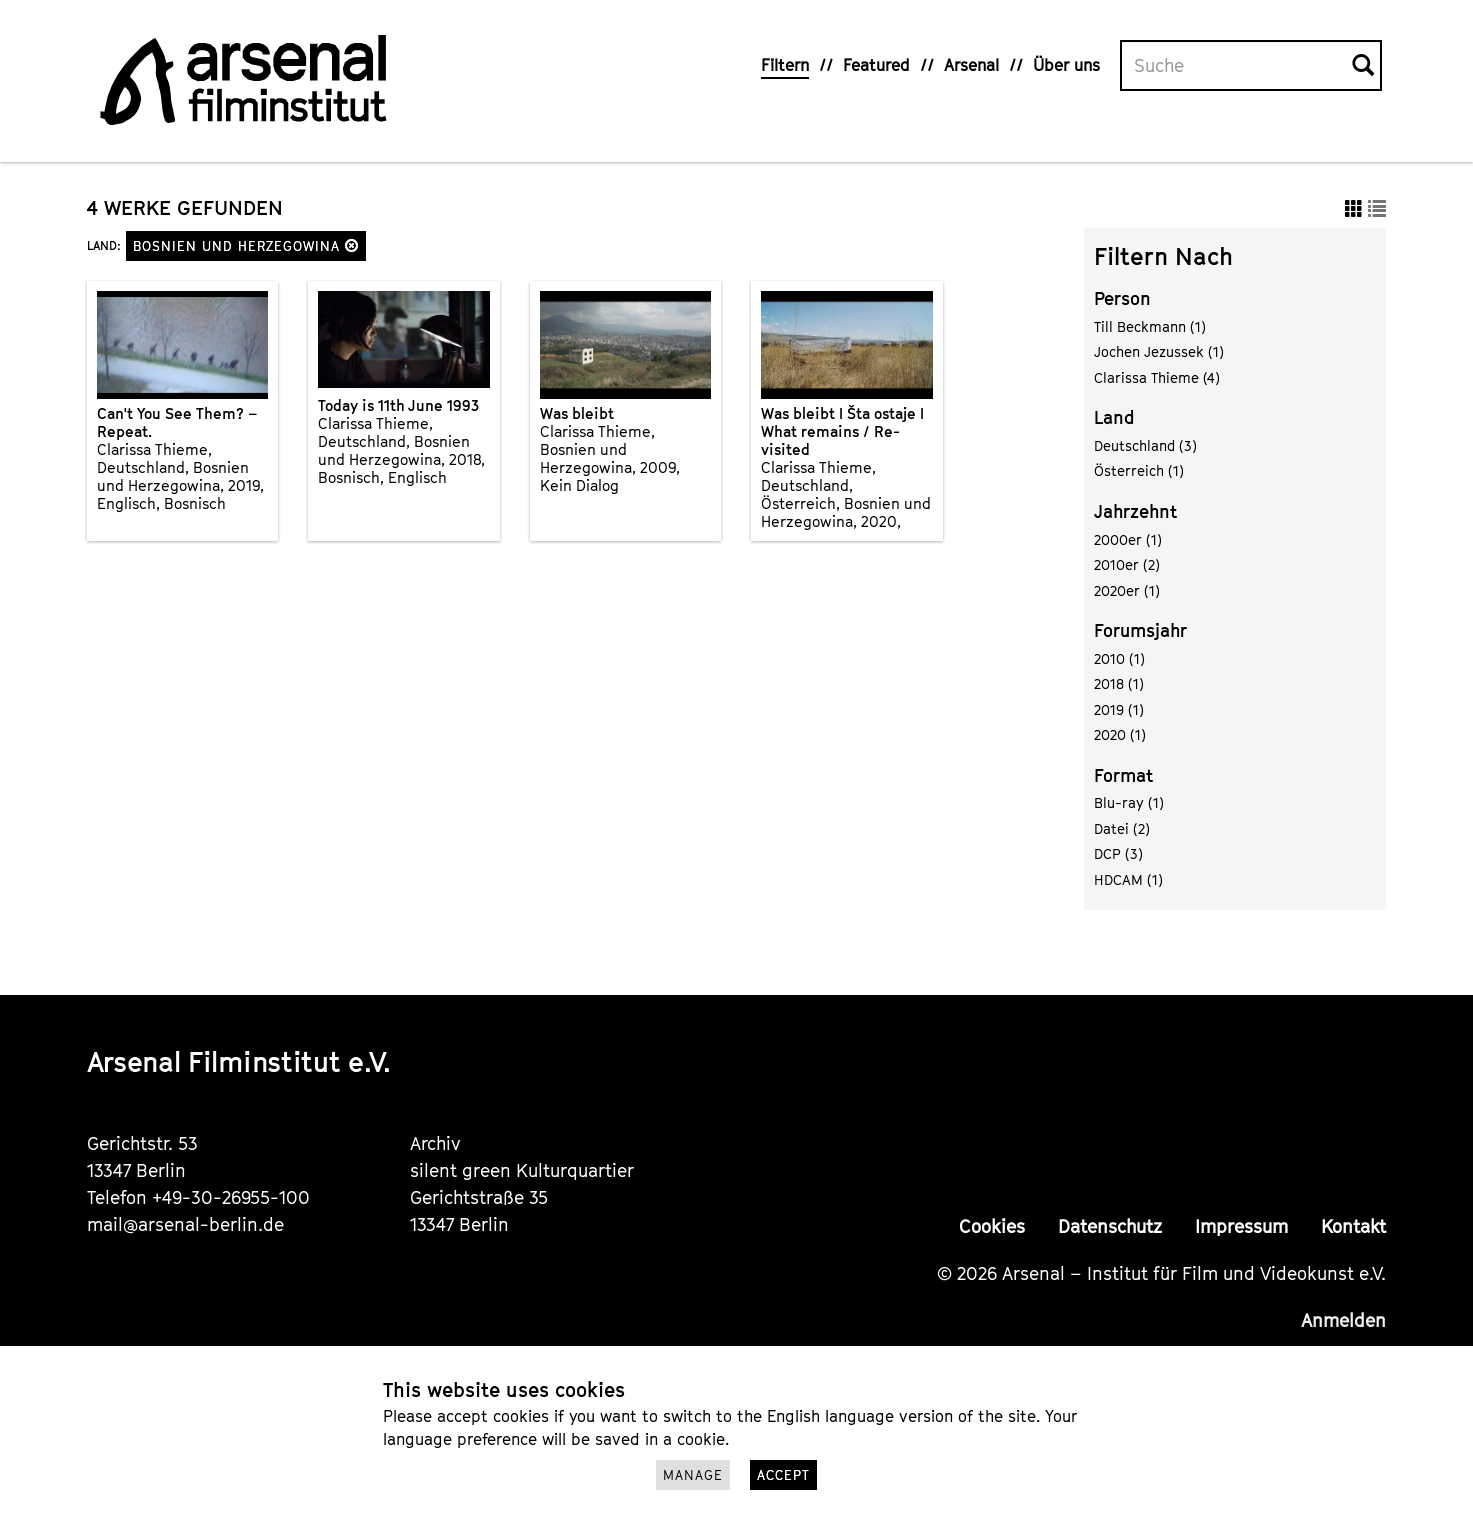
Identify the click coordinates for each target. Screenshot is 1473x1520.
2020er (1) (1127, 590)
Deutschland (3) (1145, 445)
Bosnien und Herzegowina (246, 246)
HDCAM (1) (1128, 879)
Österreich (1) (1139, 470)
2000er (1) (1128, 539)
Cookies (992, 1226)
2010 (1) (1119, 658)
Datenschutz (1110, 1226)
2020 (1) (1120, 734)
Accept (783, 1475)
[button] (352, 245)
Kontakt (1353, 1226)
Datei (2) (1122, 828)
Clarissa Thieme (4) (1157, 377)
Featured (876, 65)
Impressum (1241, 1226)
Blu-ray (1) (1129, 802)
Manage (693, 1475)
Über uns (1066, 65)
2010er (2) (1127, 564)
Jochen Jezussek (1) (1159, 351)
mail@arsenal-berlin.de (185, 1224)
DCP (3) (1118, 853)
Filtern (785, 65)
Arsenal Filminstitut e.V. (239, 1061)
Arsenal (971, 65)
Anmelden (1343, 1320)
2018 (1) (1119, 683)
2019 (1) (1119, 709)
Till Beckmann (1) (1150, 326)
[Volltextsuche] (1237, 66)
